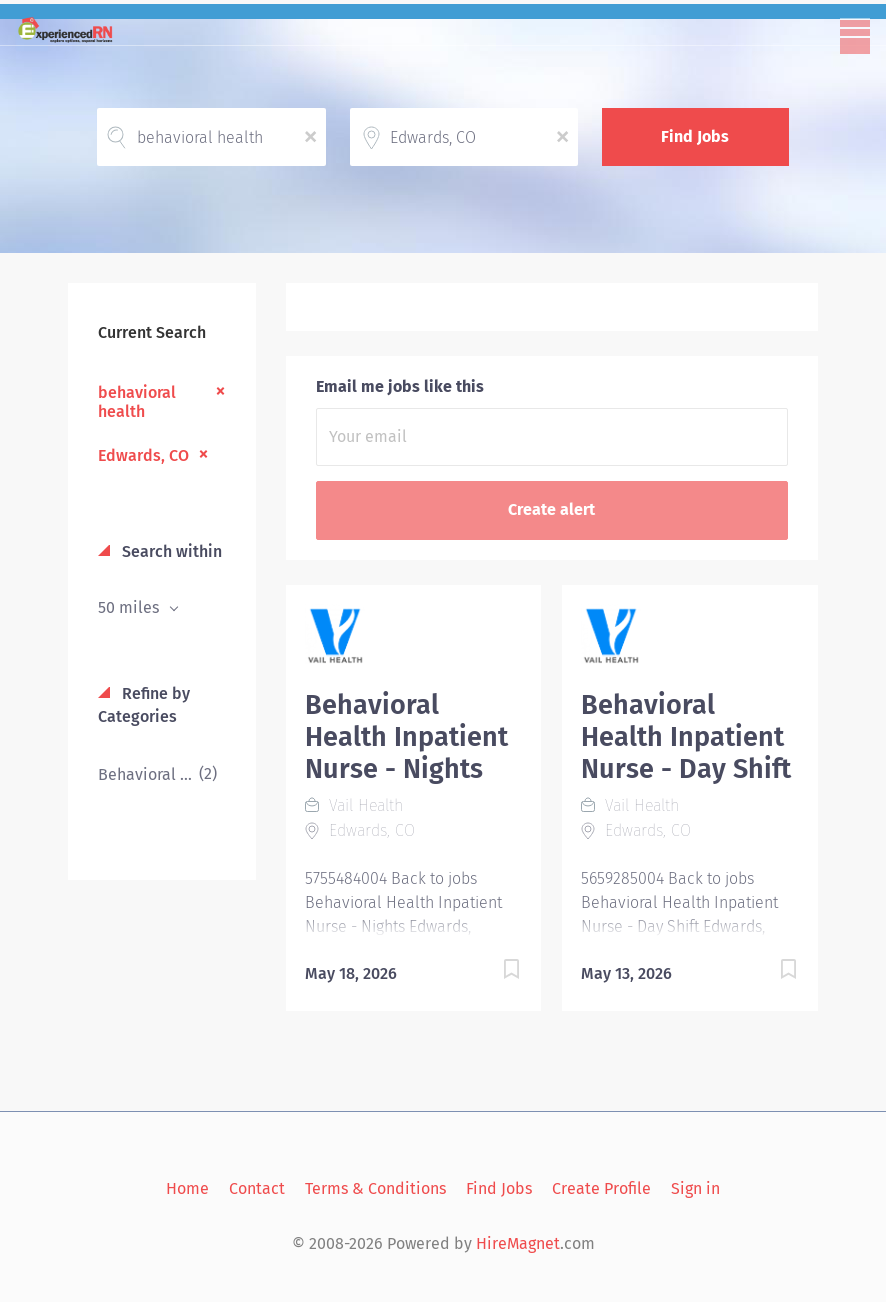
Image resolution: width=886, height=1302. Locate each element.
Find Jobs (695, 136)
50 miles (130, 607)
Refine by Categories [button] (144, 705)
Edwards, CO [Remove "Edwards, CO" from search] (143, 455)
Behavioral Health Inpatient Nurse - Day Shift (686, 737)
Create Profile (601, 1188)
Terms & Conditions (375, 1188)
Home (187, 1188)
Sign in (695, 1188)
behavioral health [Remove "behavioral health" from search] (137, 402)
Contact (257, 1188)
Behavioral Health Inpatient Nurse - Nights (406, 737)
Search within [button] (170, 551)
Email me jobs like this (400, 386)
